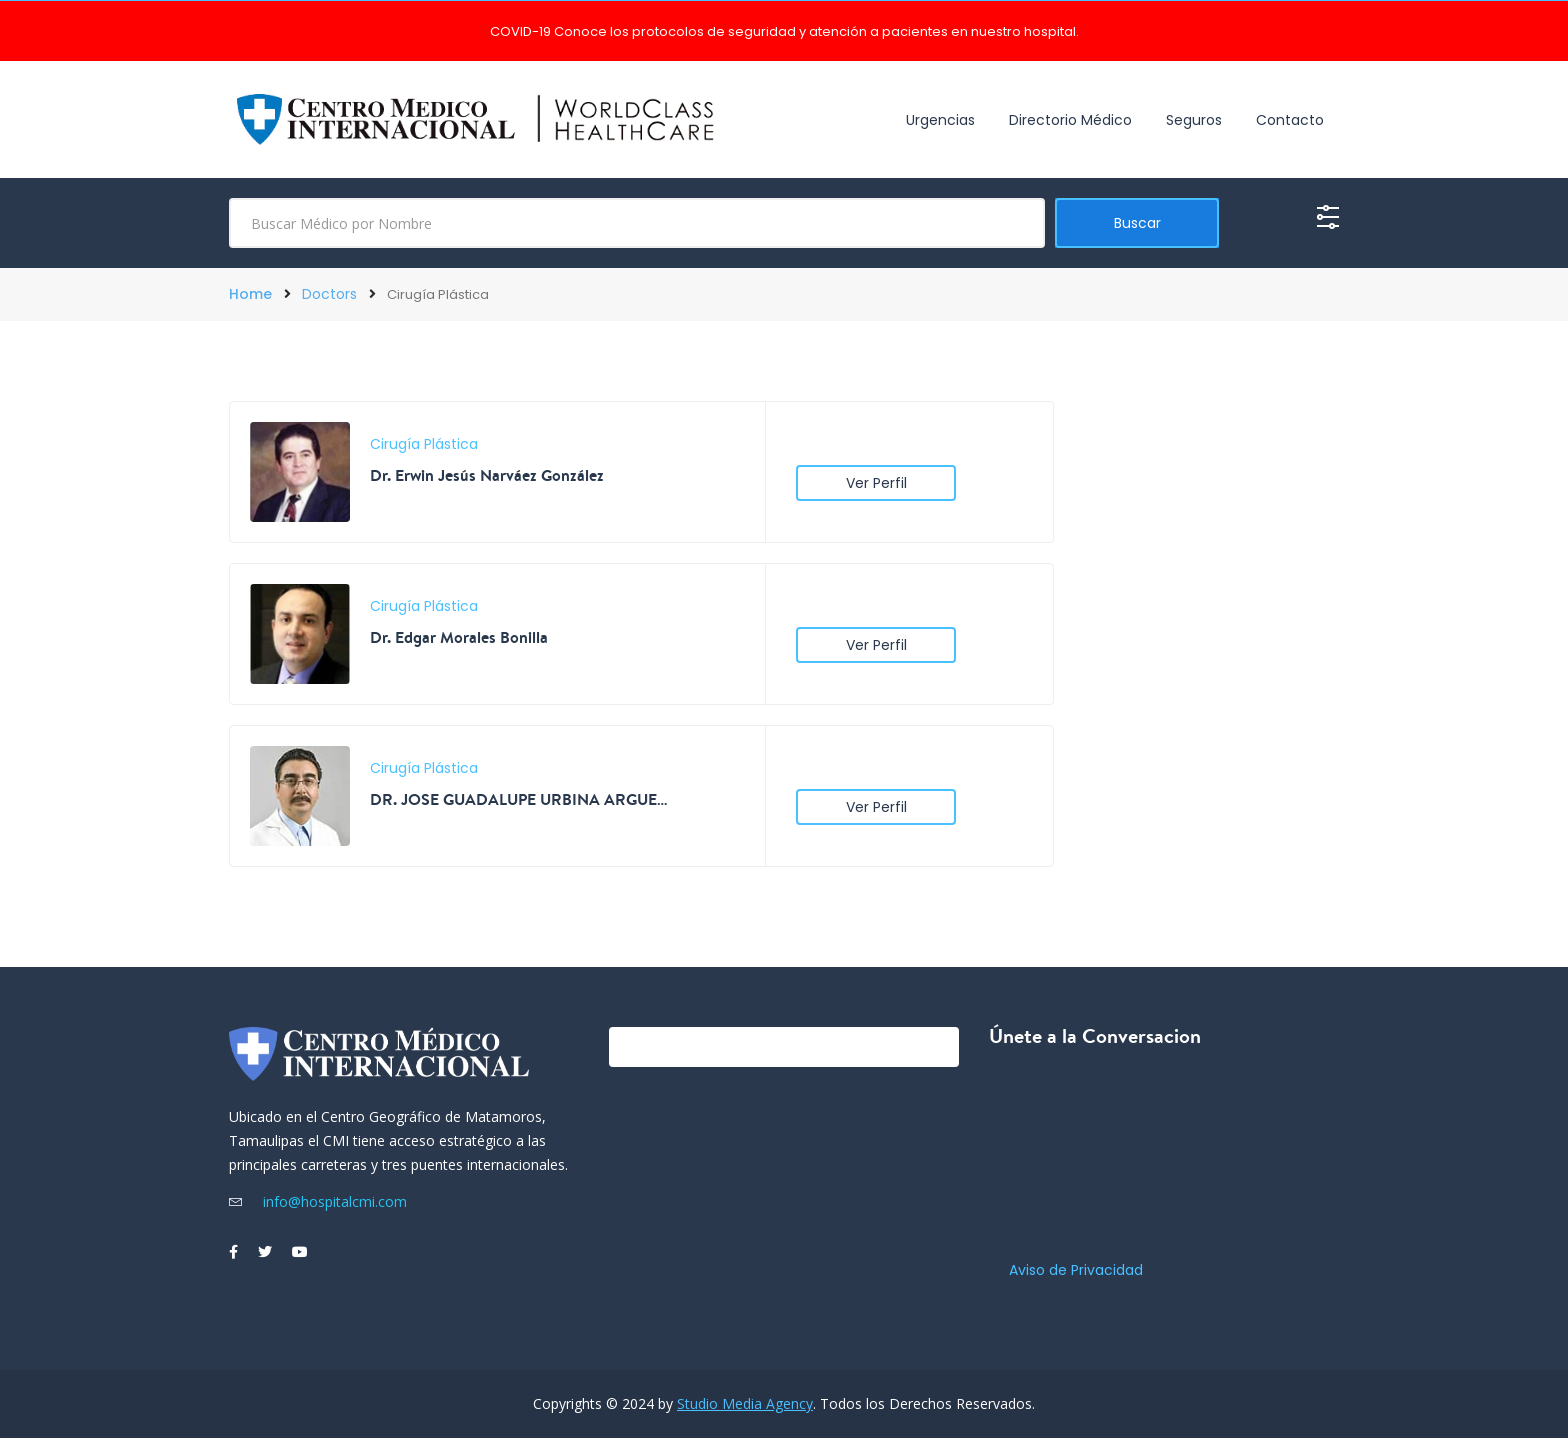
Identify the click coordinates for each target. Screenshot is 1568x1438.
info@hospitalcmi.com (318, 1201)
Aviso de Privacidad (1076, 1270)
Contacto (1290, 120)
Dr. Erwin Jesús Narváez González (487, 475)
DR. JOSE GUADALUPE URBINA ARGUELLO (520, 799)
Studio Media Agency (745, 1403)
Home (250, 294)
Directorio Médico (1070, 120)
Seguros (1194, 120)
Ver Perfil (876, 483)
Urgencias (940, 120)
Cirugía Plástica (424, 444)
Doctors (329, 294)
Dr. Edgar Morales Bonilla (459, 637)
